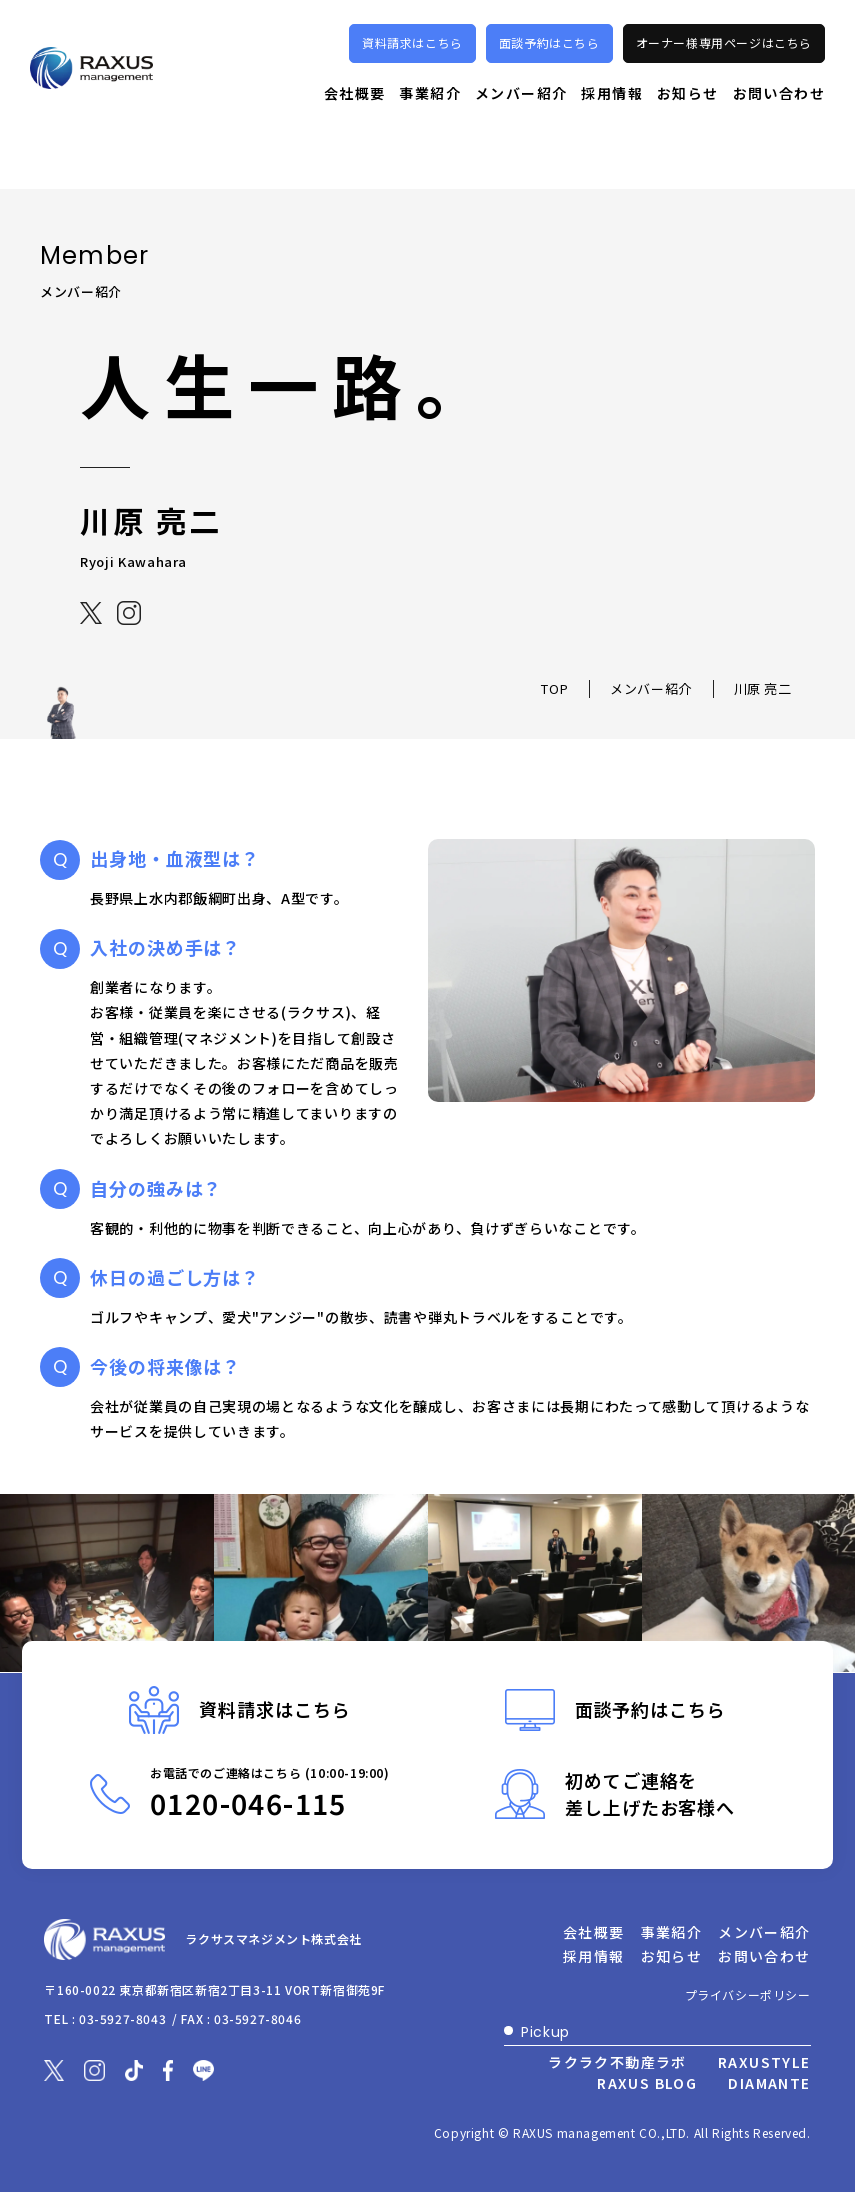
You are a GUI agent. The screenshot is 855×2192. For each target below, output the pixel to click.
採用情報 (612, 119)
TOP (554, 688)
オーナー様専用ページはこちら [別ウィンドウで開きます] (724, 69)
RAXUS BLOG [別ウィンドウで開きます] (647, 2083)
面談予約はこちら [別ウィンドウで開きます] (549, 69)
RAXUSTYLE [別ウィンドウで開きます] (764, 2062)
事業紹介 (430, 119)
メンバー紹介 (521, 119)
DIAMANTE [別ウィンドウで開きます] (769, 2083)
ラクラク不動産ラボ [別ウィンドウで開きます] (617, 2062)
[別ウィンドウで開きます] (92, 611)
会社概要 (355, 119)
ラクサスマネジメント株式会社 (282, 1940)
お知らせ (688, 119)
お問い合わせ (779, 119)
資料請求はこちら (412, 69)
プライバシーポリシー (748, 1994)
